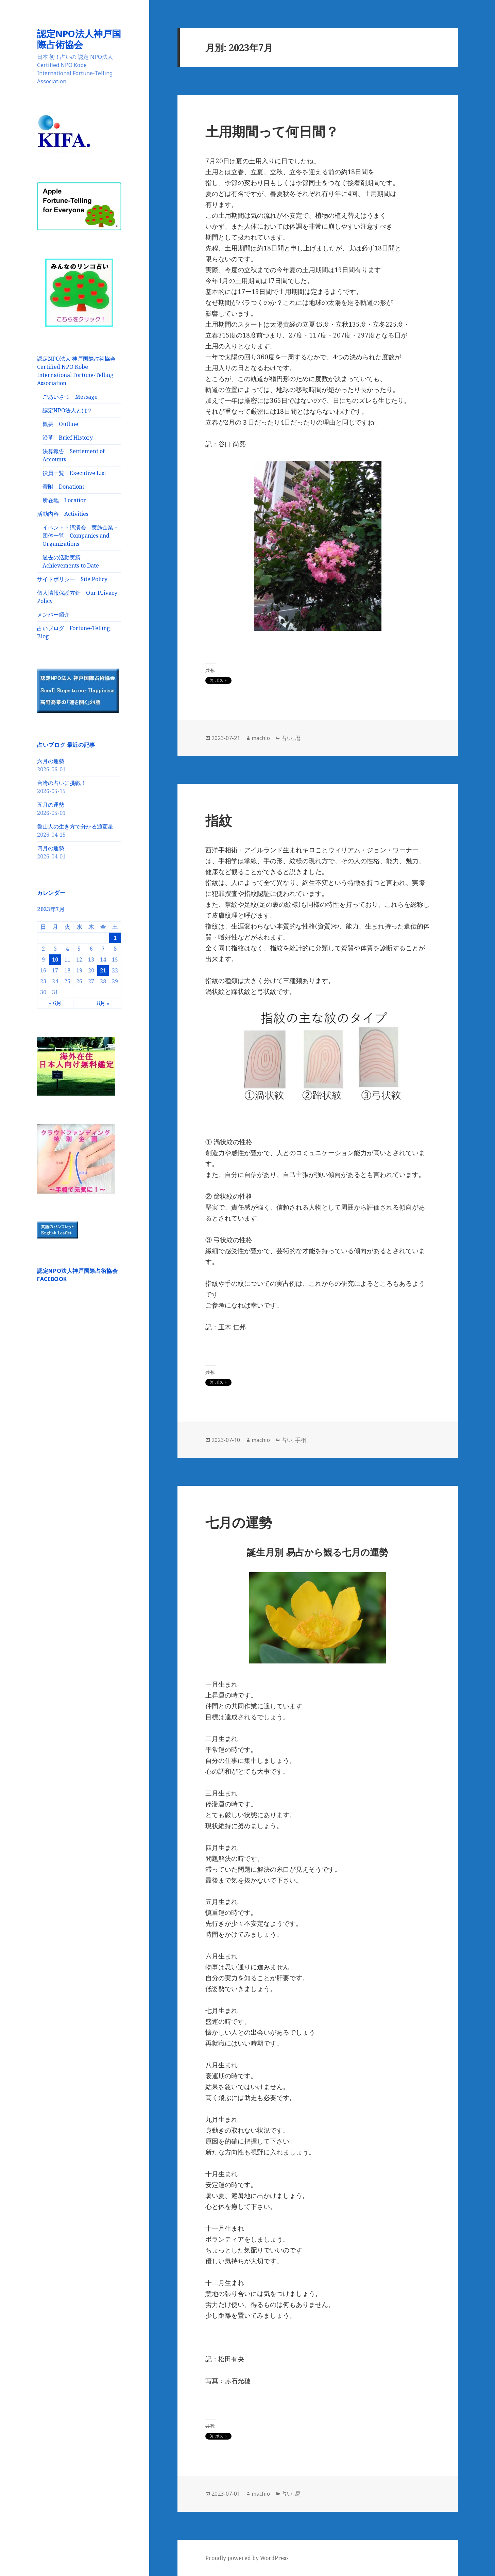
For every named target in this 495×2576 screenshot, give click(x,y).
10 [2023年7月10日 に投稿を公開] (55, 959)
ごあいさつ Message (70, 396)
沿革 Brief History (67, 437)
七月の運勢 (238, 1522)
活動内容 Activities (62, 514)
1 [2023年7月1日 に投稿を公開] (115, 937)
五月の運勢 (50, 804)
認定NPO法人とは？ (67, 410)
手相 (300, 1440)
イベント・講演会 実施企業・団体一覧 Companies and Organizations (80, 535)
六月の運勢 (50, 761)
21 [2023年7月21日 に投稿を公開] (103, 970)
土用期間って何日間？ (272, 131)
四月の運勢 (50, 848)
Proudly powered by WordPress (247, 2558)
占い (286, 738)
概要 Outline (60, 424)
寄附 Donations (63, 486)
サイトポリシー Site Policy (72, 579)
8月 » (103, 1003)
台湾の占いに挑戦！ (61, 783)
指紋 (218, 820)
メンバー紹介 (53, 614)
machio (261, 738)
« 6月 (55, 1003)
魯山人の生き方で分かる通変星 (75, 826)
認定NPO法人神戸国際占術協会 (79, 39)
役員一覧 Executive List (74, 473)
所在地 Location (64, 500)
